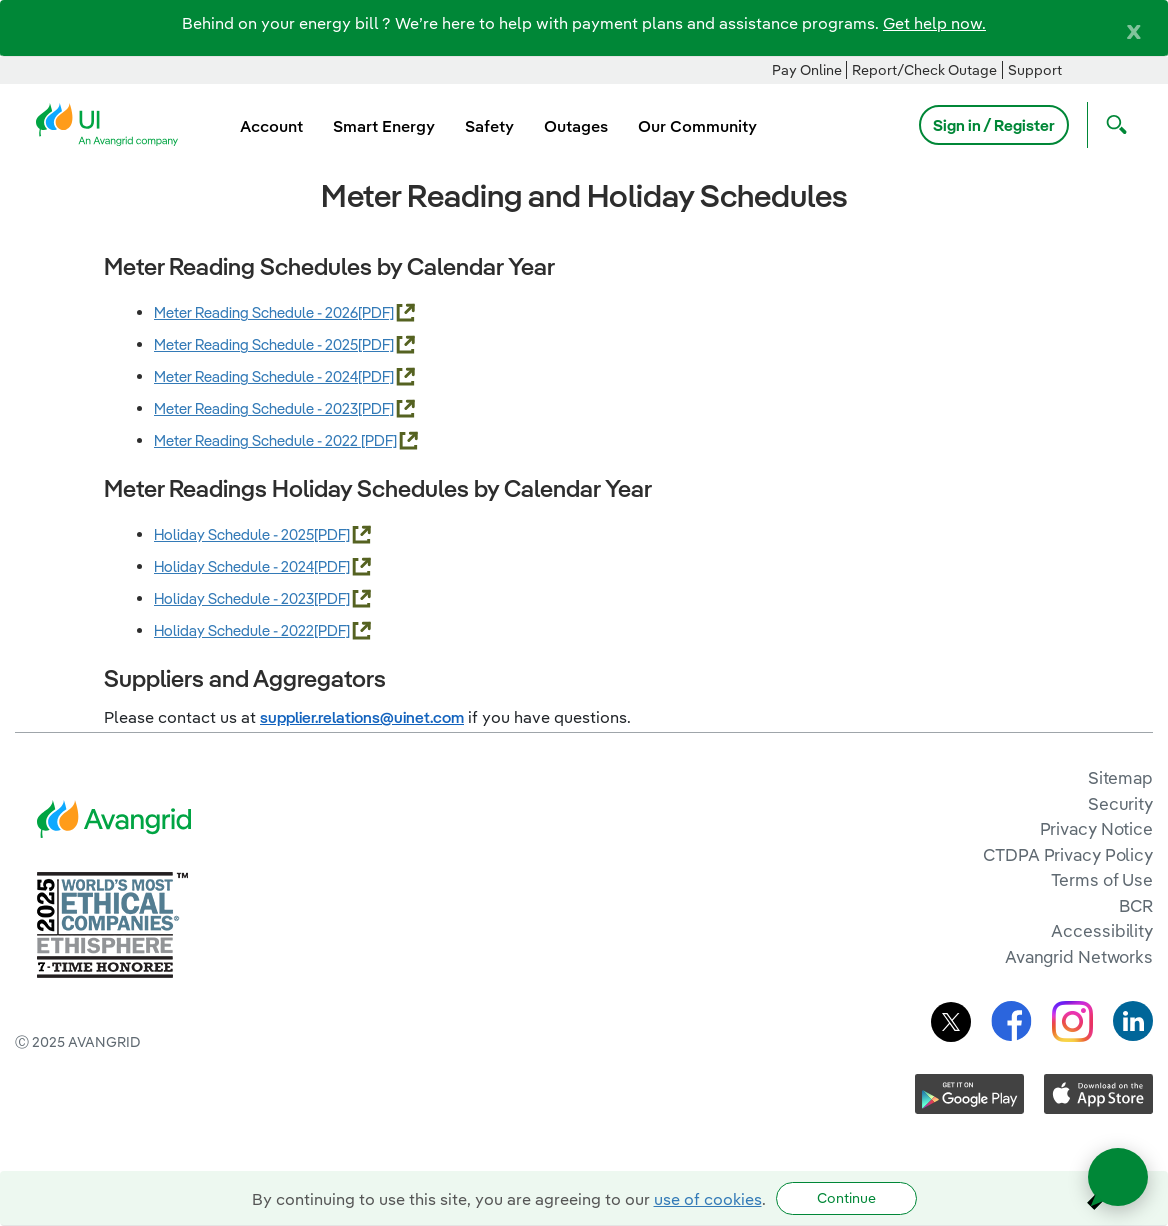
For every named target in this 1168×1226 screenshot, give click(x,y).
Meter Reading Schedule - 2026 (256, 312)
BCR (1136, 905)
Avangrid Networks (1079, 956)
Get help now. (934, 23)
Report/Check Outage (924, 70)
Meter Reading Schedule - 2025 (256, 344)
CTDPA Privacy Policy (1068, 854)
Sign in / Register (994, 125)
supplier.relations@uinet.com (362, 717)
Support (1035, 70)
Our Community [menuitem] (697, 126)
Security (1120, 803)
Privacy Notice (1096, 828)
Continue (846, 1198)
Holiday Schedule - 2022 (234, 630)
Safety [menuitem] (489, 126)
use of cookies (708, 1199)
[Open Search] (1112, 125)
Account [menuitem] (271, 126)
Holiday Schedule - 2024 (234, 566)
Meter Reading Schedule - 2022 (257, 440)
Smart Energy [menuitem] (384, 126)
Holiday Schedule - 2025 (234, 534)
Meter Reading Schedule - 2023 (256, 408)
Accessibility (1102, 930)
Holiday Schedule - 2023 (234, 598)
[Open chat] (1118, 1177)
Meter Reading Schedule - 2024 (256, 376)
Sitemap (1120, 777)
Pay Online (807, 70)
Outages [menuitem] (576, 126)
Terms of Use (1102, 879)
